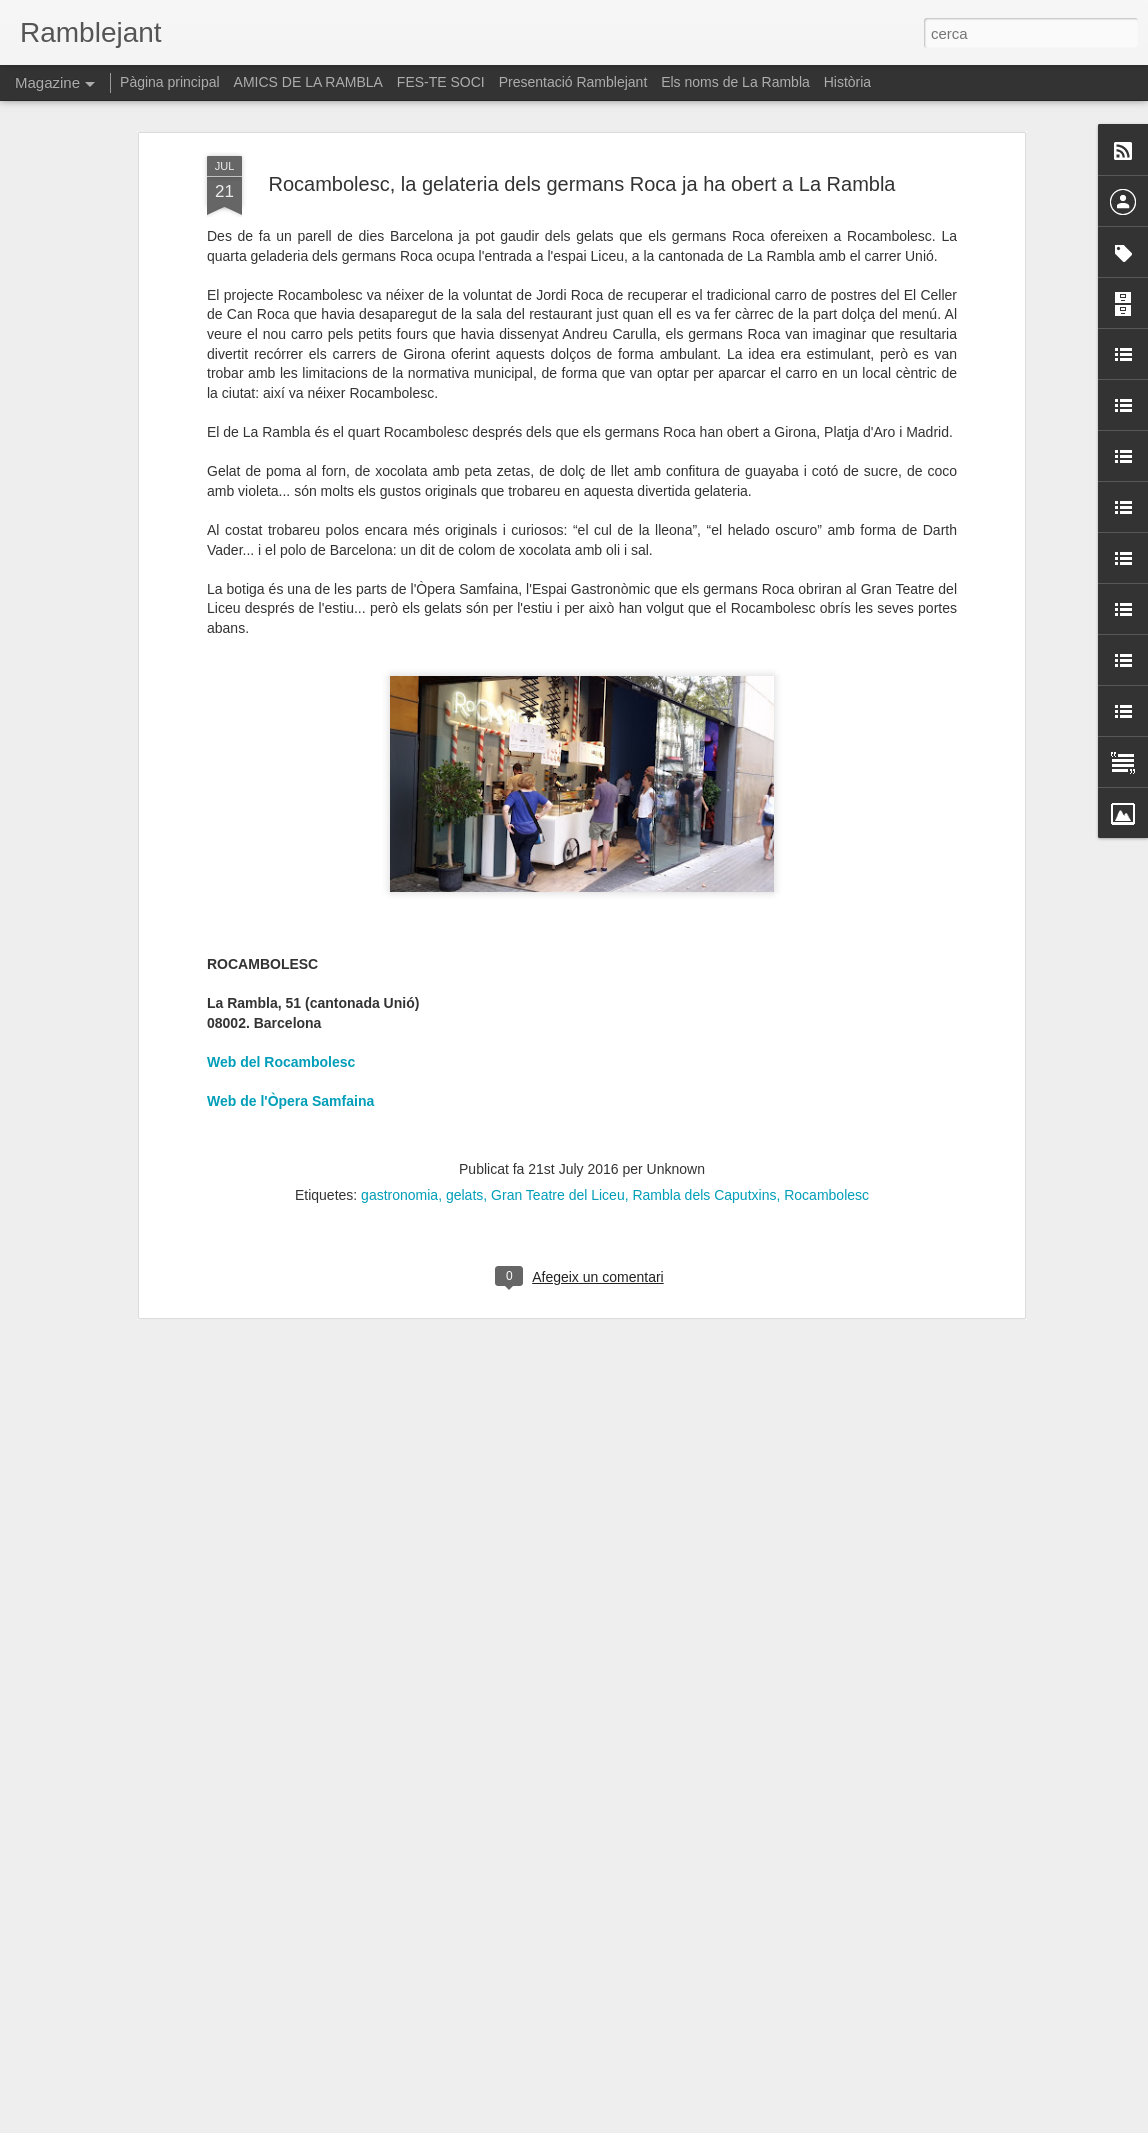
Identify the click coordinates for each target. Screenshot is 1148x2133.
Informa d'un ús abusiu (743, 2122)
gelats (464, 1101)
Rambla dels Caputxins (704, 1101)
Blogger (663, 2122)
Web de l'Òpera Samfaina (290, 1007)
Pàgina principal (170, 82)
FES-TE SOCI (441, 82)
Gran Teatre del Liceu (558, 1101)
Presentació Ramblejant (573, 82)
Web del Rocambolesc (281, 968)
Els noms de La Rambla (735, 82)
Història (847, 82)
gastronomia (399, 1101)
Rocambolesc (826, 1101)
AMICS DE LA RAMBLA (308, 82)
